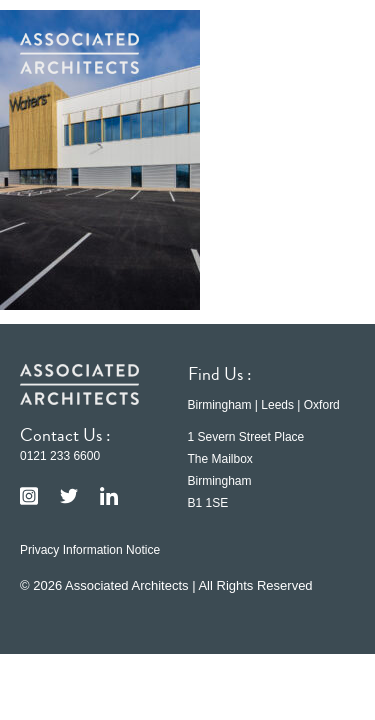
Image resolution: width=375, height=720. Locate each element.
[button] (325, 53)
